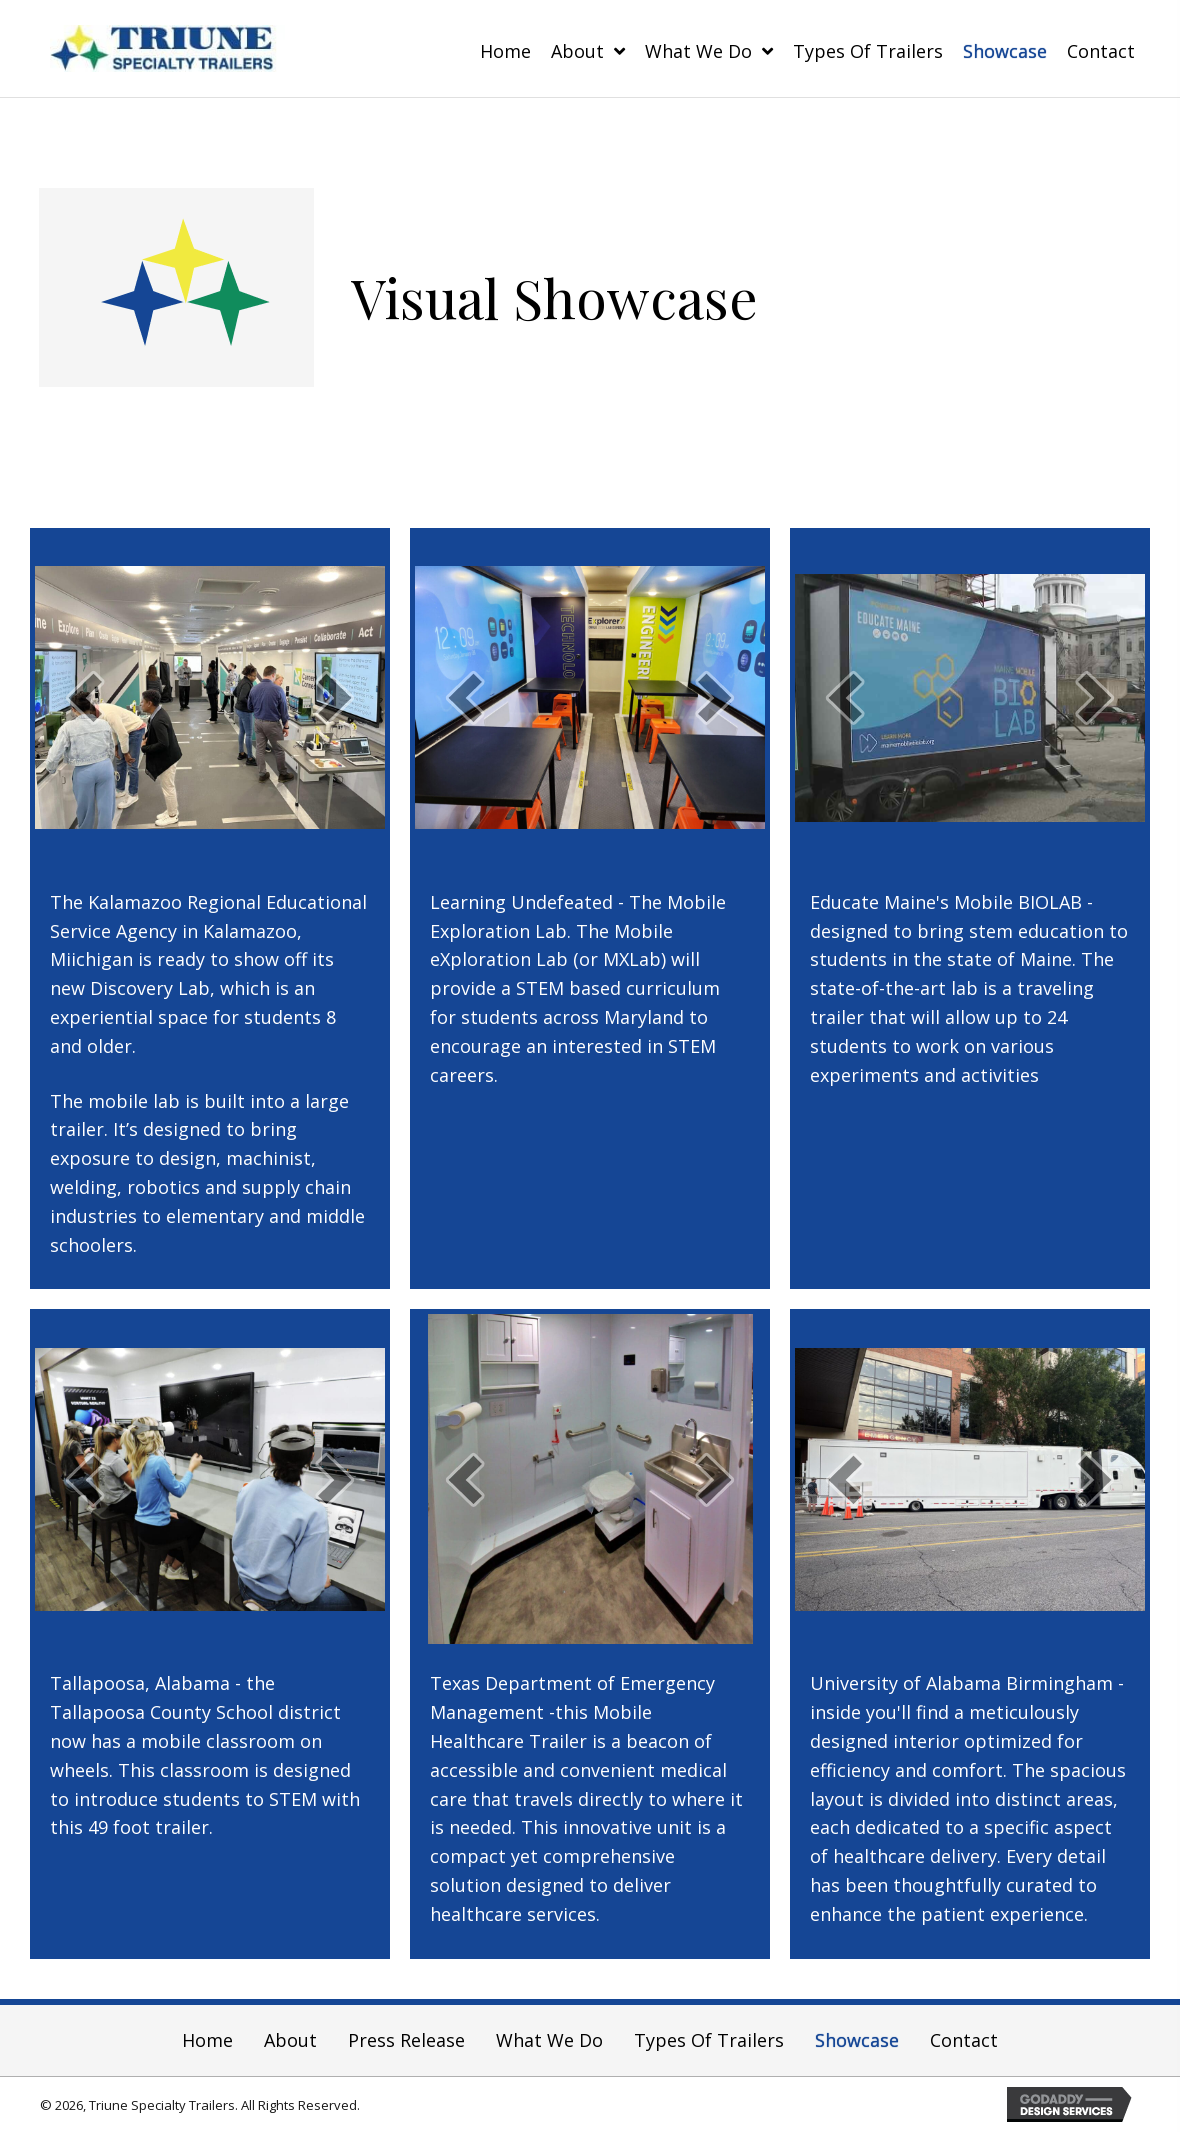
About (290, 2040)
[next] (335, 697)
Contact (964, 2040)
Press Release (406, 2040)
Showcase (857, 2040)
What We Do (549, 2040)
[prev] (85, 697)
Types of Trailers (709, 2040)
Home (207, 2040)
